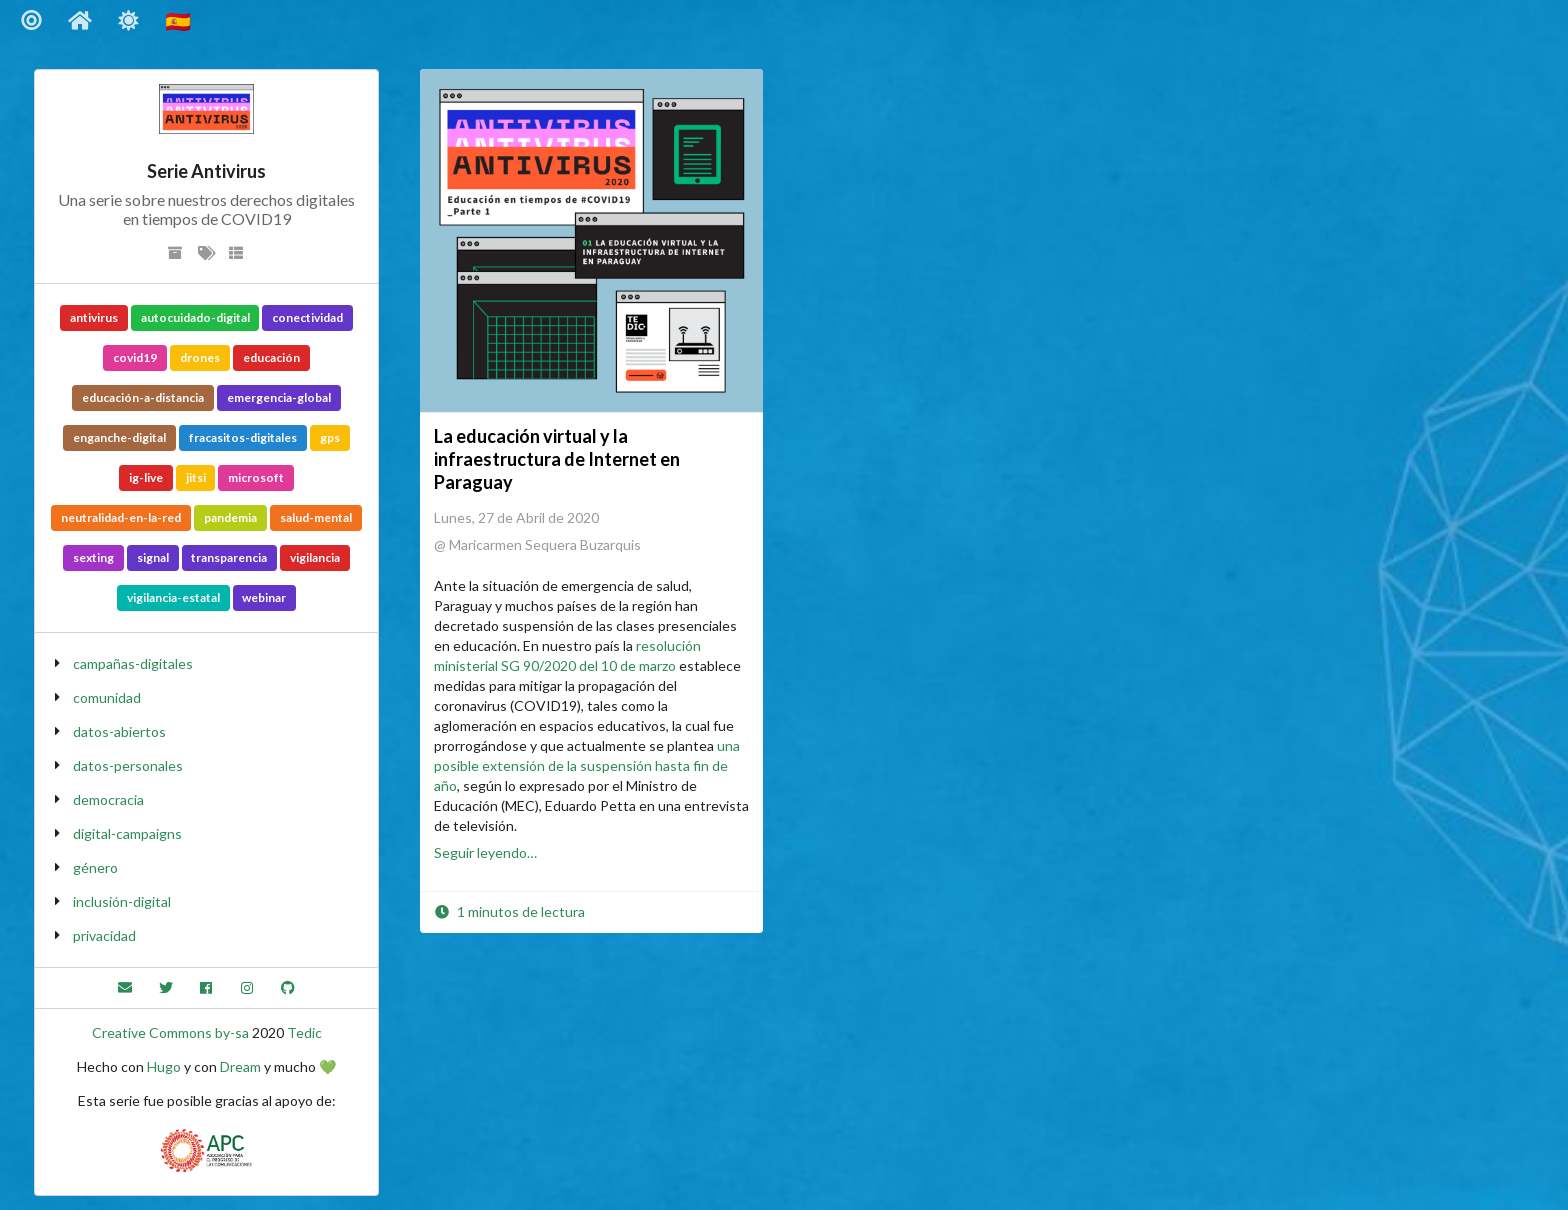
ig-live (146, 477)
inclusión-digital (122, 901)
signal (153, 557)
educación (271, 357)
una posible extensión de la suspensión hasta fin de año (587, 765)
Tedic (304, 1032)
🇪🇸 (180, 20)
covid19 (135, 357)
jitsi (196, 477)
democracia (108, 799)
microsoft (256, 477)
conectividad (307, 317)
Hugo (164, 1066)
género (95, 867)
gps (330, 437)
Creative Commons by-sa (170, 1032)
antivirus (94, 317)
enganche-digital (119, 437)
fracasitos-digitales (243, 437)
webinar (264, 597)
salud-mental (316, 517)
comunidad (107, 697)
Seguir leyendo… (485, 852)
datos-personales (128, 765)
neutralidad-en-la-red (121, 517)
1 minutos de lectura (509, 911)
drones (200, 357)
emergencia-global (279, 397)
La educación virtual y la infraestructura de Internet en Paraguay (557, 459)
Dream (240, 1066)
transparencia (229, 557)
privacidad (104, 935)
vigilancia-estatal (173, 597)
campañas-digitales (133, 663)
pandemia (230, 517)
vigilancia (315, 557)
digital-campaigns (127, 833)
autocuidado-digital (195, 317)
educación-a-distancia (143, 397)
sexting (93, 557)
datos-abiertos (119, 731)
